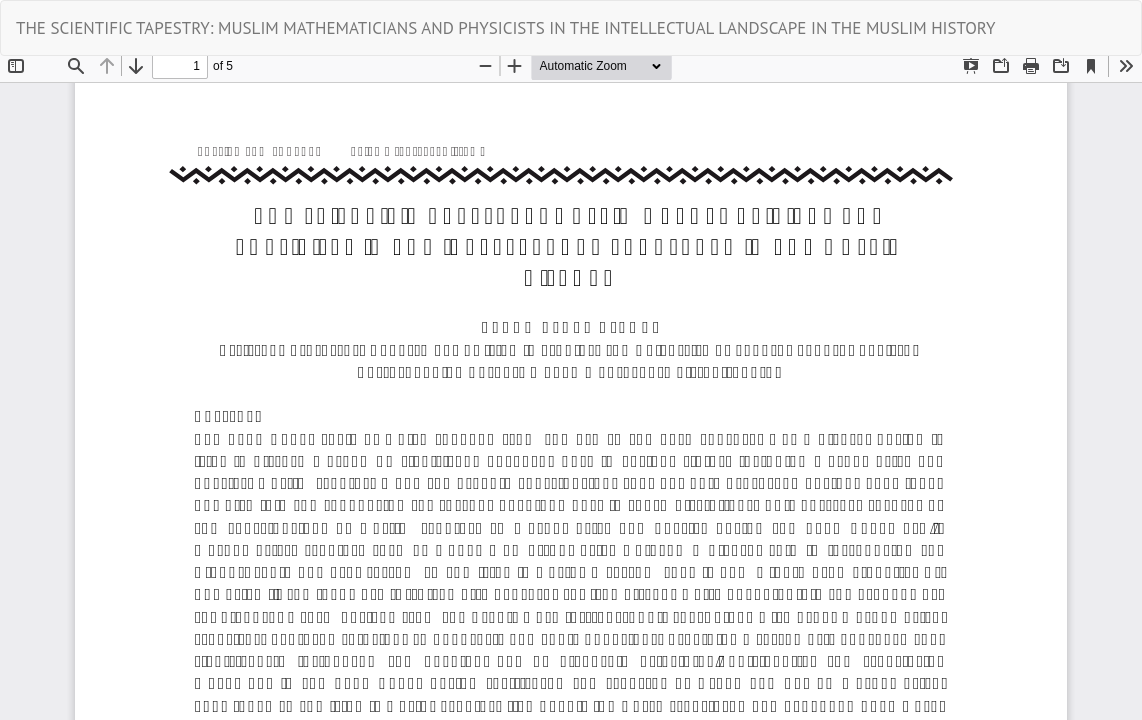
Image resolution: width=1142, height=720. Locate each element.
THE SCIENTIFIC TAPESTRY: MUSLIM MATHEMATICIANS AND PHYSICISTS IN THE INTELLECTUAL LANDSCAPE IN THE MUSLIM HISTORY (505, 28)
